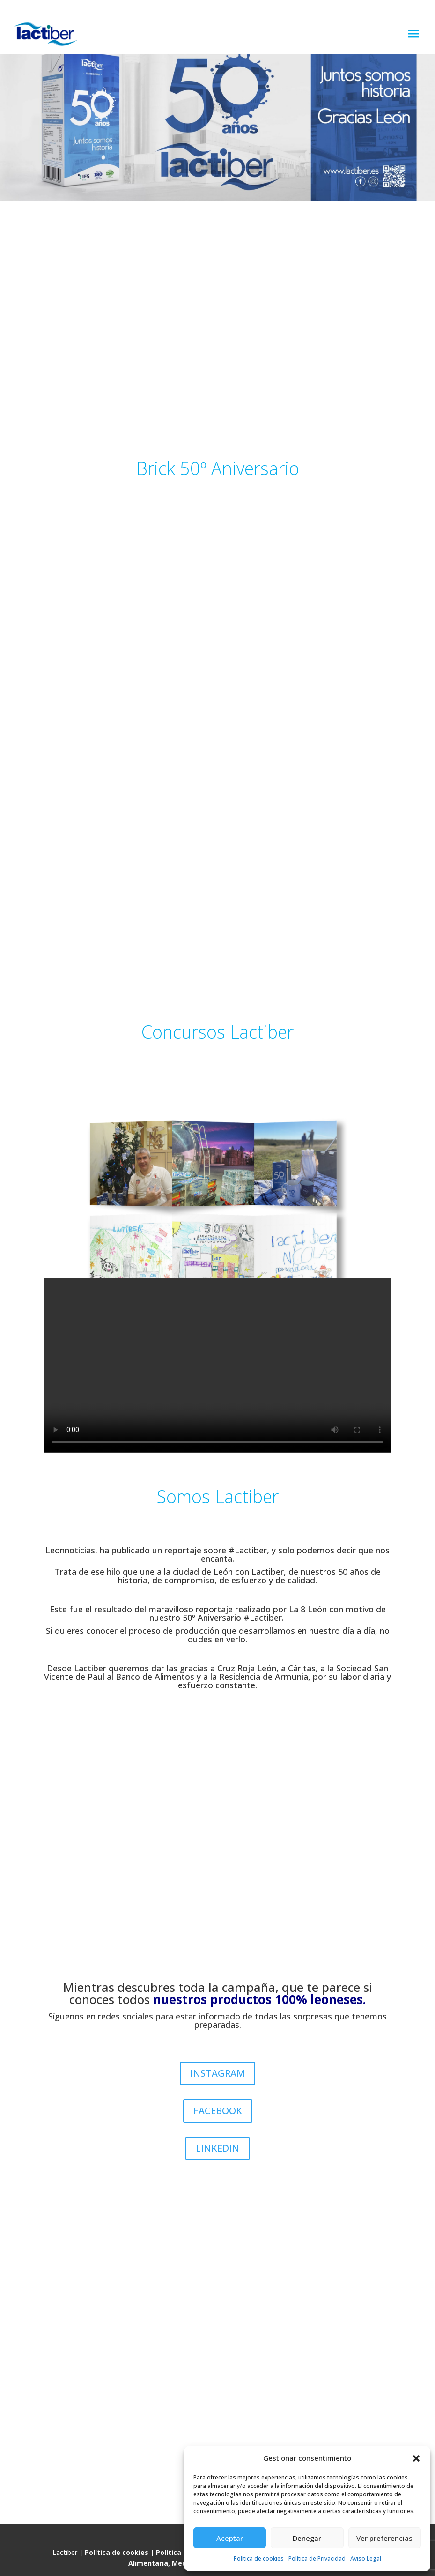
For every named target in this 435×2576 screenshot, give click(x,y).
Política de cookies (259, 2558)
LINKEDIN (217, 2148)
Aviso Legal (365, 2558)
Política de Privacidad (317, 2558)
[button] (416, 2458)
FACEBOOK (217, 2110)
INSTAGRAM (217, 2073)
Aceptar (229, 2538)
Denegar (307, 2538)
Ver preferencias (384, 2538)
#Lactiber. (264, 1617)
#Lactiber (248, 1550)
